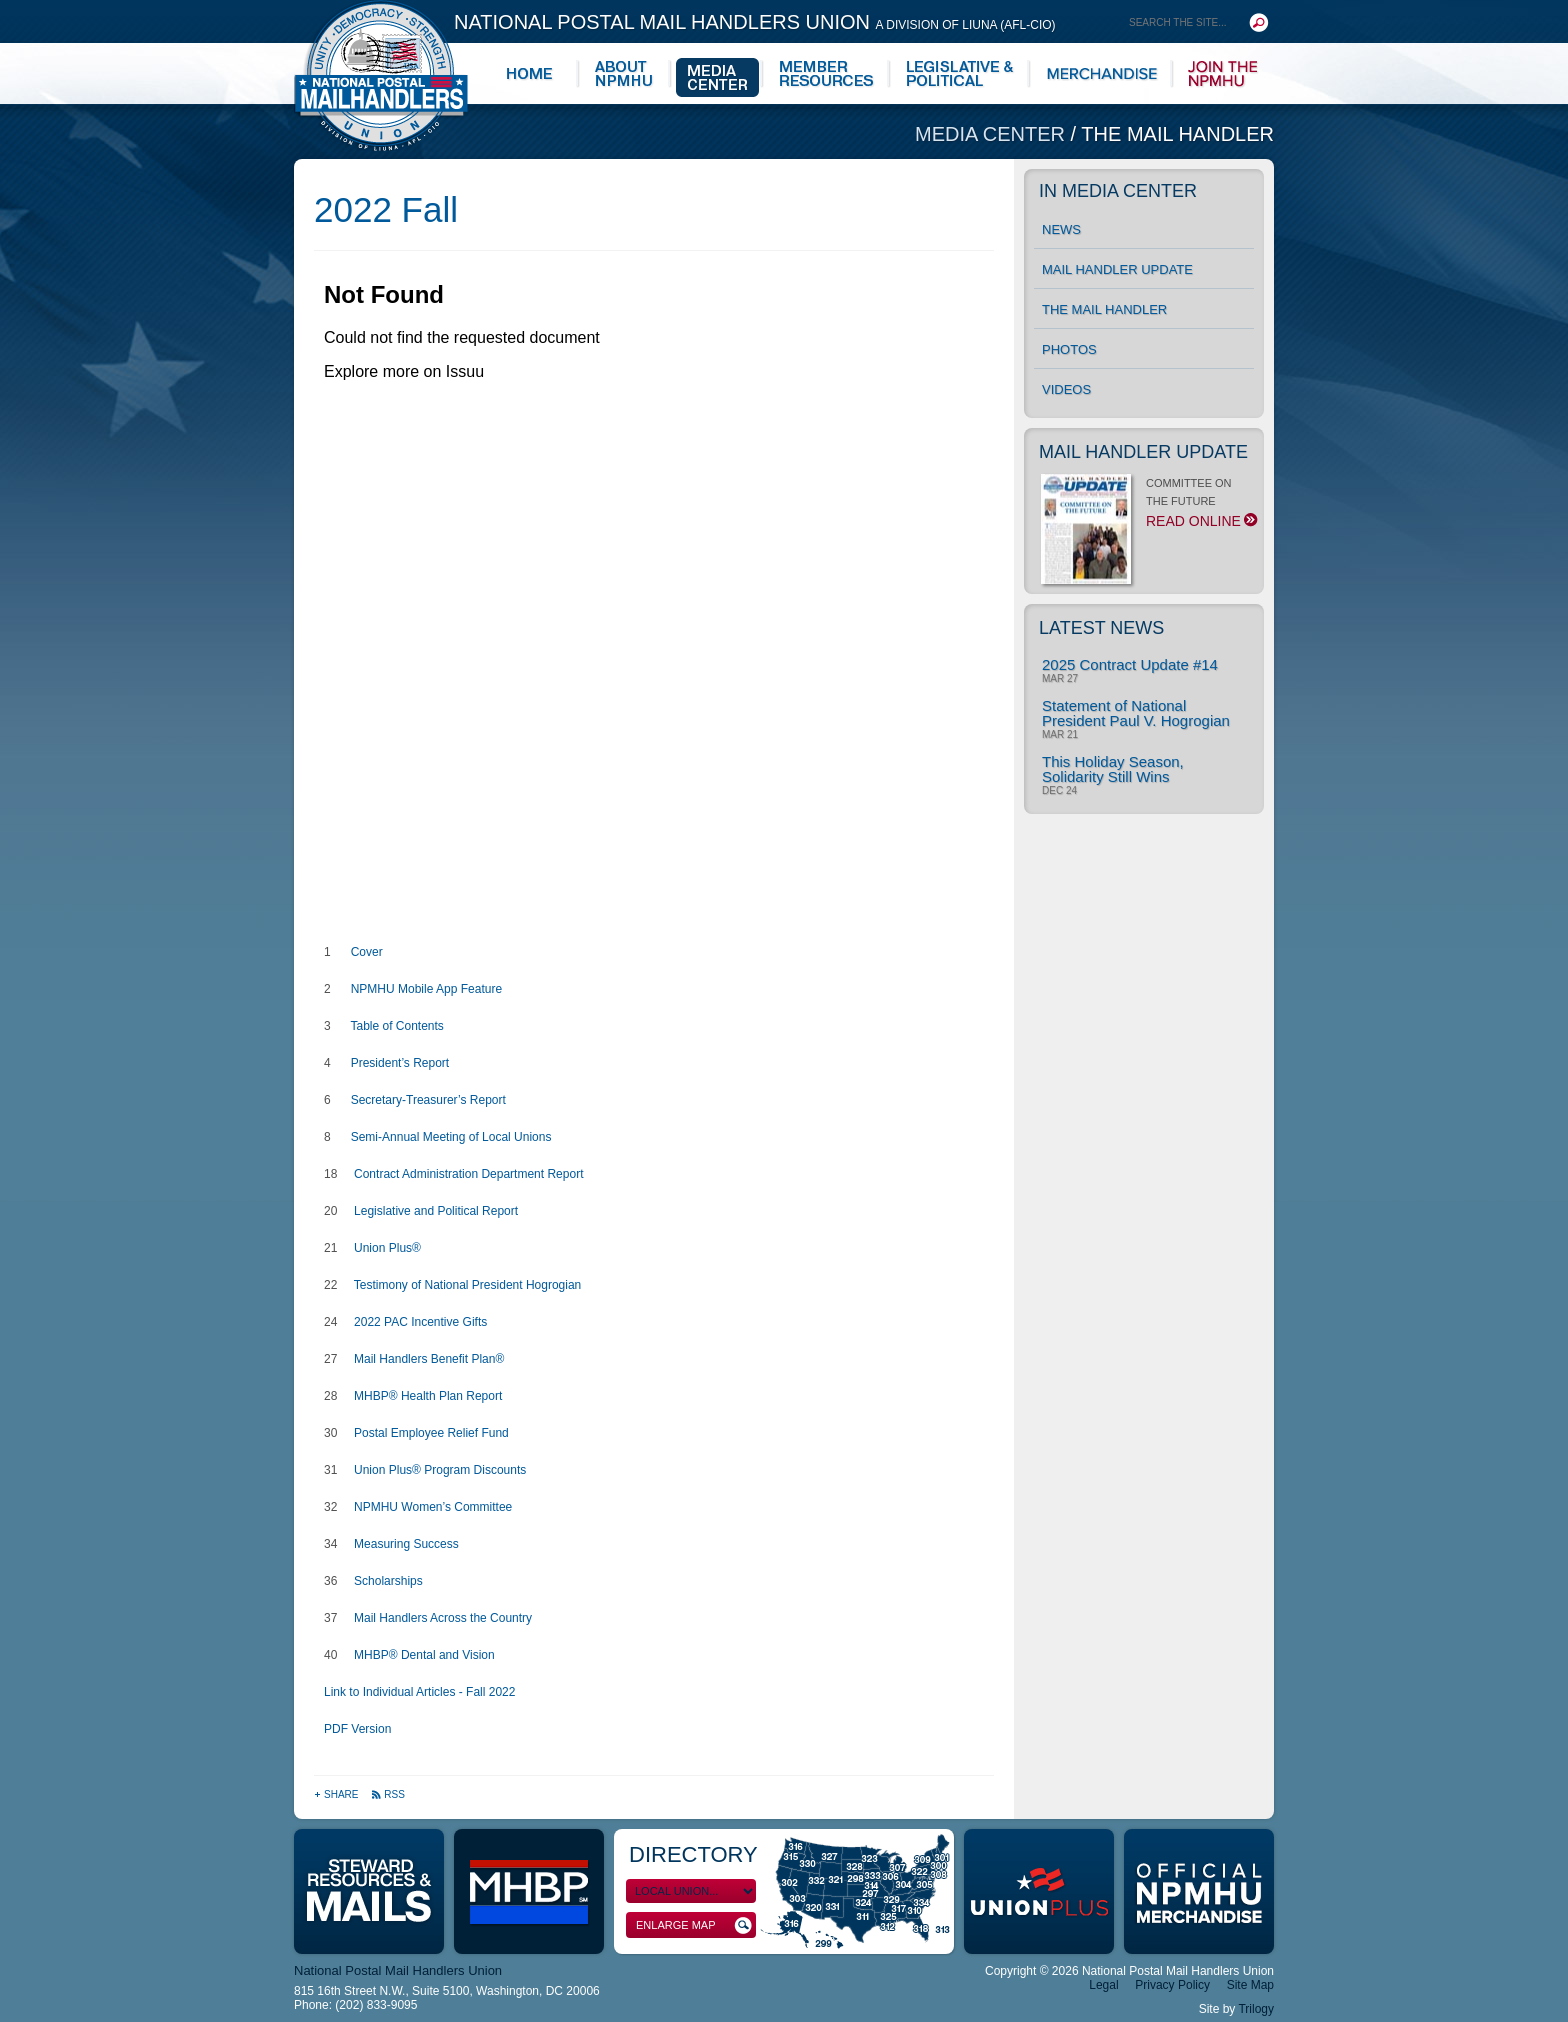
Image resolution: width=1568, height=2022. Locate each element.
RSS (388, 1794)
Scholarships (388, 1581)
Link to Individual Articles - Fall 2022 (419, 1692)
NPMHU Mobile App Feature (424, 989)
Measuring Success (406, 1544)
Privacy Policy (1172, 1985)
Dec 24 (1059, 791)
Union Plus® (387, 1248)
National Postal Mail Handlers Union (755, 22)
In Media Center (1118, 191)
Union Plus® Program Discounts (440, 1470)
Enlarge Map (694, 1925)
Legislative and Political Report (436, 1211)
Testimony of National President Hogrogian (467, 1285)
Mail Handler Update (1117, 269)
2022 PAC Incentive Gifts (420, 1322)
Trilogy (1256, 2009)
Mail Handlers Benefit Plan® (429, 1359)
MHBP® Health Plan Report (428, 1396)
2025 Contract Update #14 (1130, 664)
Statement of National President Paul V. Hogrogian (1136, 713)
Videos (1066, 389)
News (1061, 229)
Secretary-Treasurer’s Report (428, 1100)
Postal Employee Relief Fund (431, 1433)
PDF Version (357, 1729)
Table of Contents (396, 1026)
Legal (1103, 1985)
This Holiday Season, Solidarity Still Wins (1113, 769)
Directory (693, 1854)
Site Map (1250, 1985)
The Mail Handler (1177, 134)
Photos (1069, 349)
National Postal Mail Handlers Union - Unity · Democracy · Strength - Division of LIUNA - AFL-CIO (381, 75)
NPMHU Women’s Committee (433, 1507)
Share (337, 1794)
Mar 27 (1060, 679)
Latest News (1101, 628)
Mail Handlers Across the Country (443, 1618)
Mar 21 (1060, 735)
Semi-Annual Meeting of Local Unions (451, 1137)
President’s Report (400, 1063)
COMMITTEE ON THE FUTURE (1147, 508)
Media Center (993, 134)
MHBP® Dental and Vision (424, 1655)
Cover (367, 952)
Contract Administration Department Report (468, 1174)
